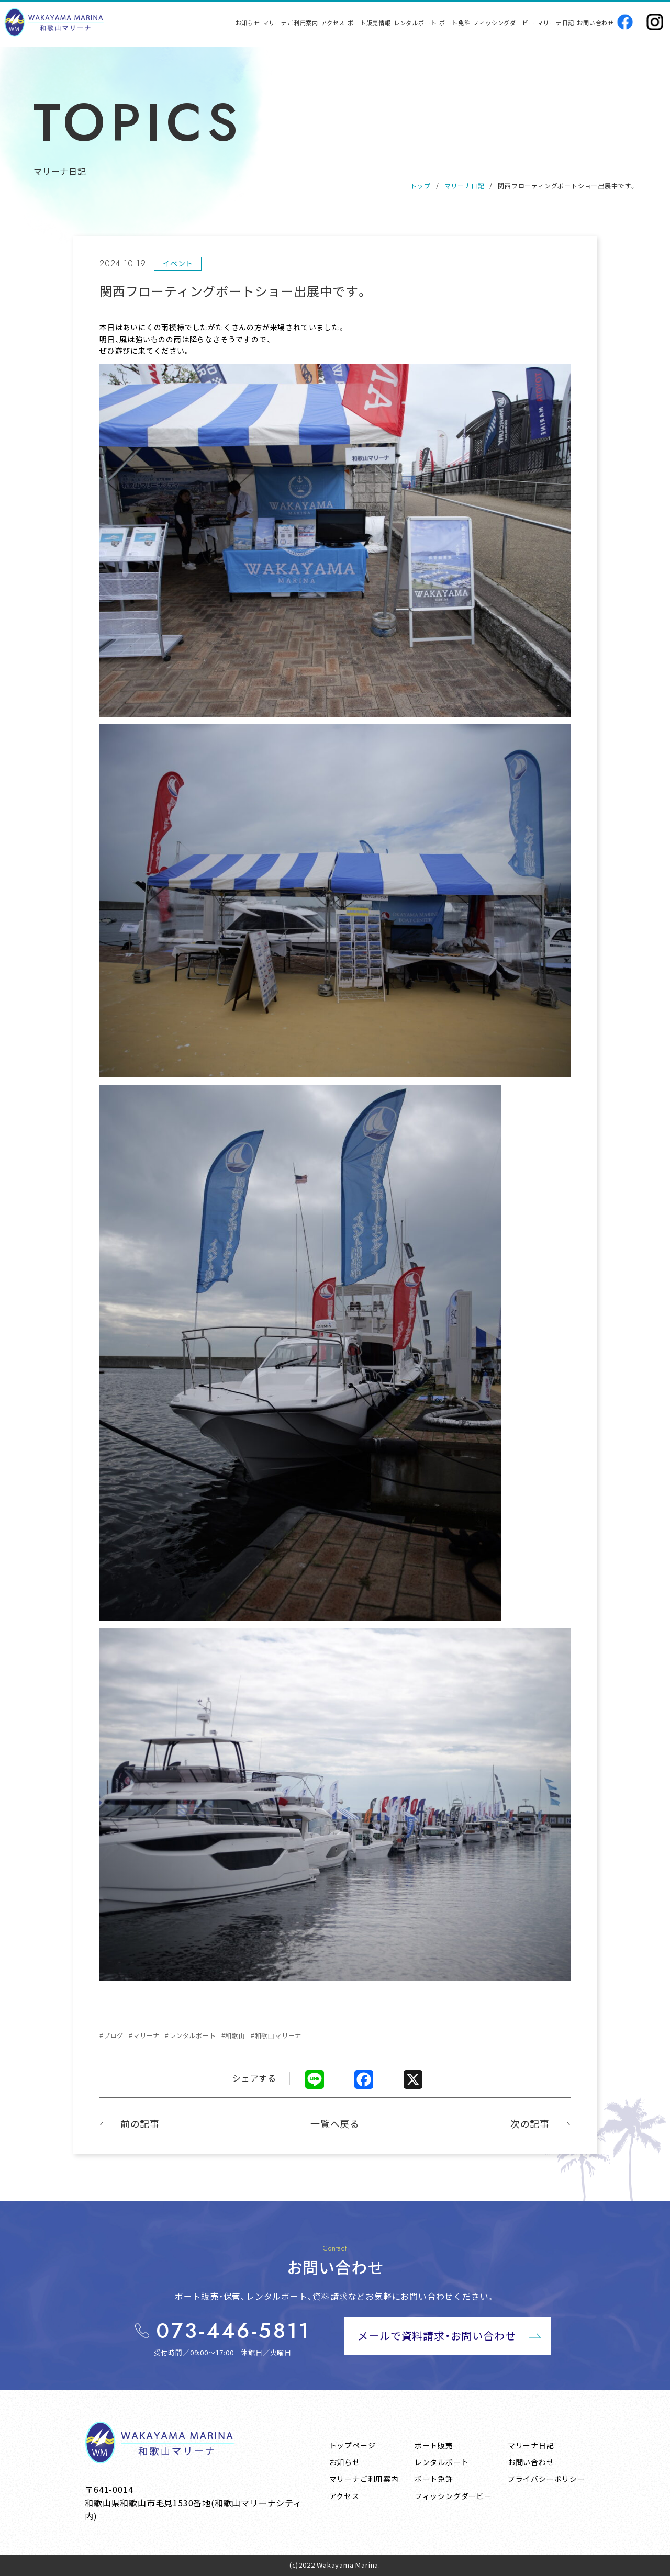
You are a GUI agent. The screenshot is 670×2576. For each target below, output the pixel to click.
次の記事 (530, 2123)
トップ (420, 185)
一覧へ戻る (335, 2123)
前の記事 (140, 2123)
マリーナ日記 (464, 185)
